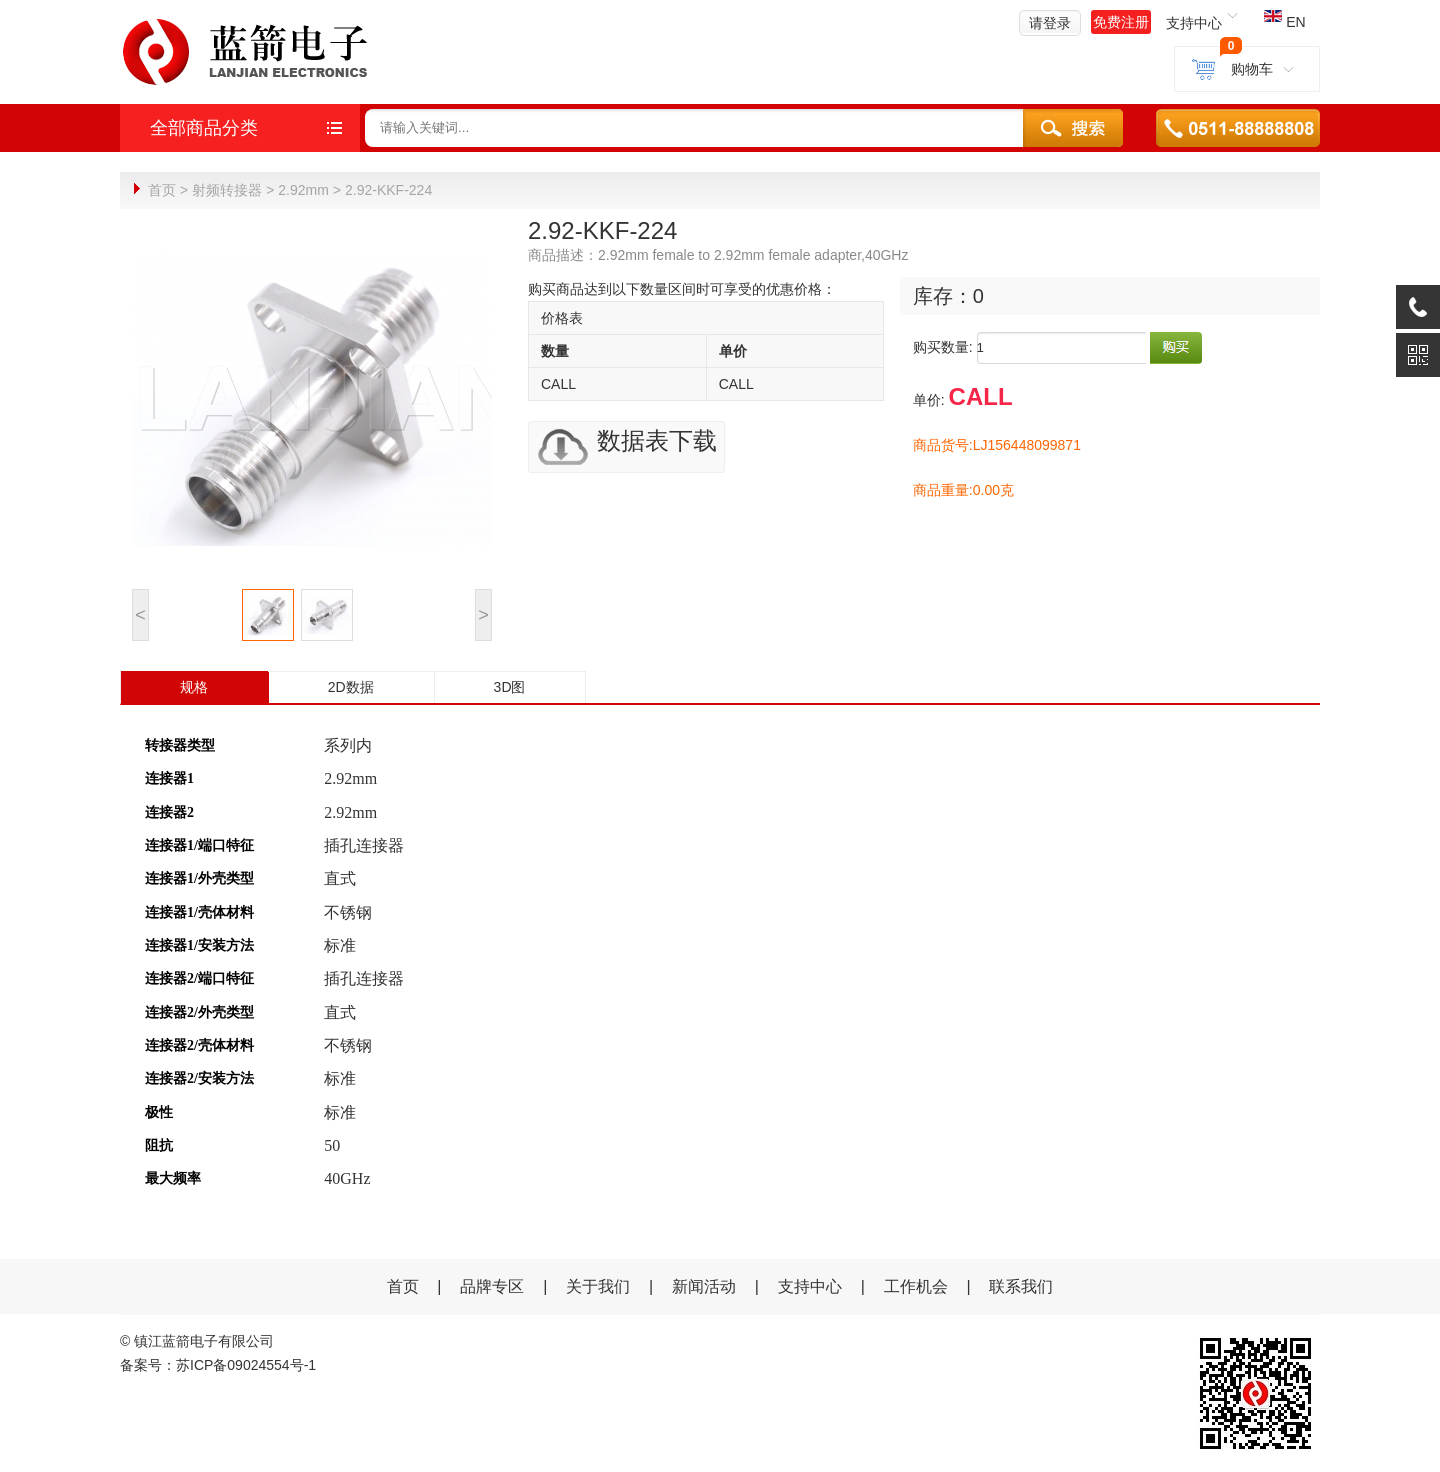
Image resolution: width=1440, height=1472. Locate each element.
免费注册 (1121, 22)
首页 (162, 190)
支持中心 (810, 1285)
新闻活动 (706, 1285)
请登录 (1050, 23)
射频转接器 (227, 190)
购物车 (1247, 69)
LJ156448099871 (1027, 444)
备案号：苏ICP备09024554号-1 (218, 1364)
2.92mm (303, 190)
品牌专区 (492, 1285)
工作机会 (916, 1285)
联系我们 (1021, 1285)
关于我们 (598, 1285)
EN (1284, 22)
